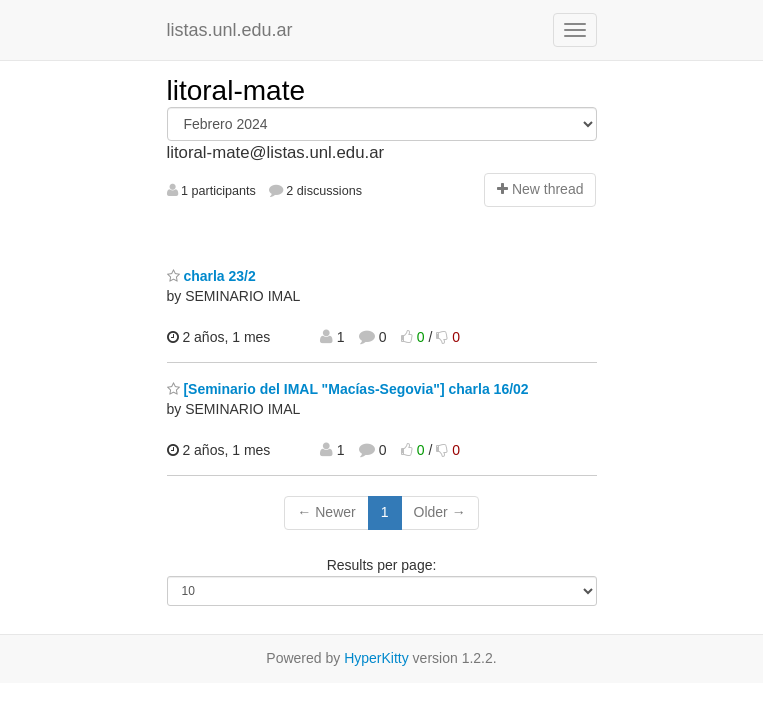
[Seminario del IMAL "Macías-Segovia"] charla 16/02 (348, 389)
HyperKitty (376, 658)
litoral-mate (236, 90)
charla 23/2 (211, 276)
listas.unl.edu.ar (230, 30)
